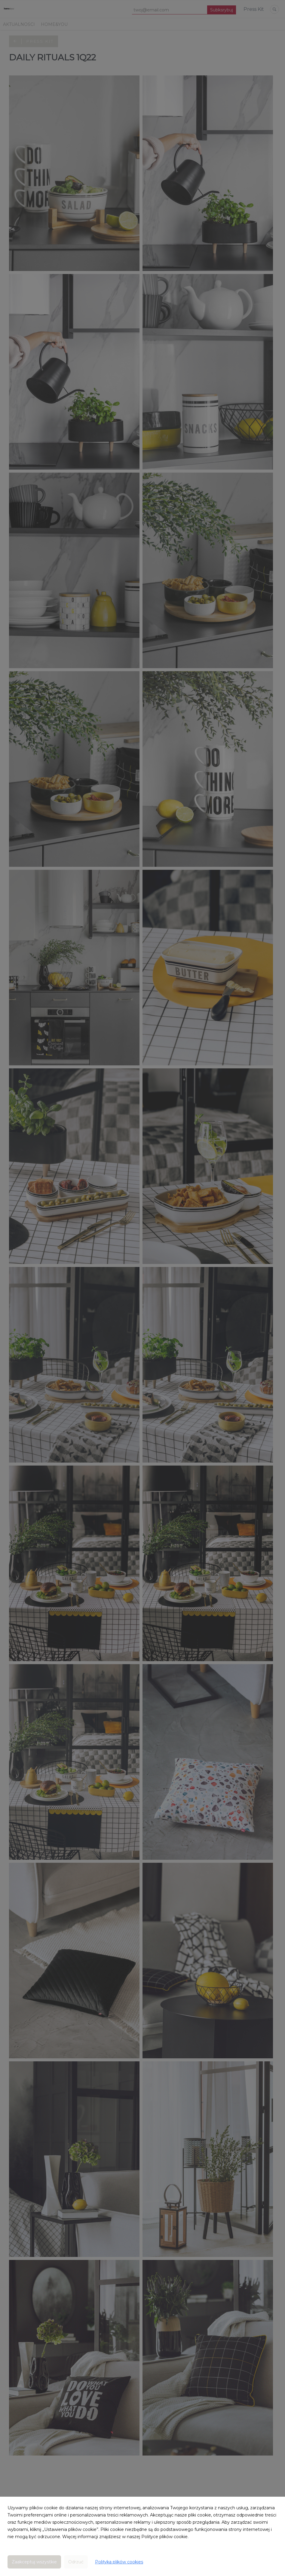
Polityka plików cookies (119, 2562)
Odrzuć (76, 2562)
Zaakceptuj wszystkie (34, 2562)
